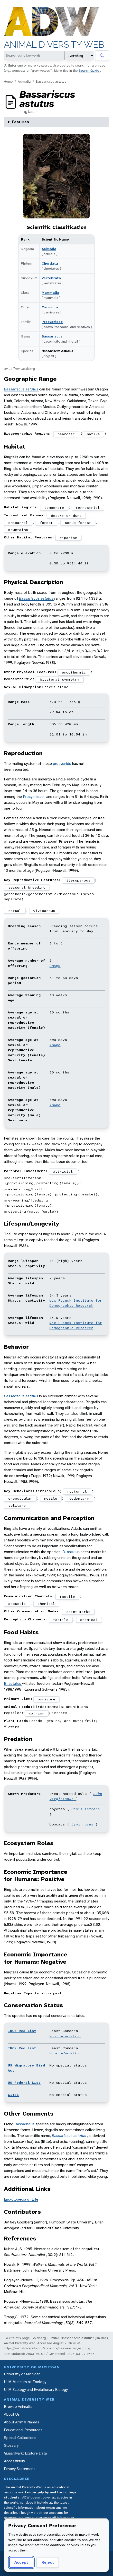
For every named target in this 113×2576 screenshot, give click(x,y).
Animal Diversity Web (54, 44)
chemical (46, 1603)
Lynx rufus (83, 1824)
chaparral (18, 522)
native (93, 434)
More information (65, 2036)
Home (8, 81)
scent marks (78, 1611)
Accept (21, 2562)
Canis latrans (85, 1809)
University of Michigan (22, 2374)
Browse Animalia (18, 2406)
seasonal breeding (27, 887)
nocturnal (77, 1491)
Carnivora (50, 307)
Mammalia (50, 292)
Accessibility (14, 2461)
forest (46, 522)
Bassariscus (52, 336)
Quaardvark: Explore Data (25, 2453)
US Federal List (24, 2082)
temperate (54, 507)
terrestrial (88, 507)
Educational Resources (23, 2429)
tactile (67, 1596)
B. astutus (71, 1551)
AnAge (54, 965)
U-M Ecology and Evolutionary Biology (36, 2389)
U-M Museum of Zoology (25, 2381)
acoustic (17, 1603)
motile (50, 1498)
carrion (36, 1713)
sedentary (79, 1498)
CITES (13, 2094)
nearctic (66, 434)
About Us (12, 2414)
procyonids (62, 763)
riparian (68, 538)
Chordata (50, 263)
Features (20, 121)
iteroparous (78, 880)
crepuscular (20, 1498)
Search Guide (89, 70)
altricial (63, 1171)
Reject (47, 2562)
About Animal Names (21, 2422)
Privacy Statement (19, 2468)
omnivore (46, 1699)
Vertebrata (51, 278)
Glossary (11, 2445)
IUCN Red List (22, 2031)
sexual (14, 910)
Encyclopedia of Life (21, 2199)
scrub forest (78, 522)
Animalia (24, 81)
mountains (18, 529)
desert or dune (66, 515)
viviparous (44, 910)
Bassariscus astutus (51, 81)
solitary (17, 1505)
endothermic (74, 672)
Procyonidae (52, 322)
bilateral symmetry (59, 679)
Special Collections (20, 2437)
